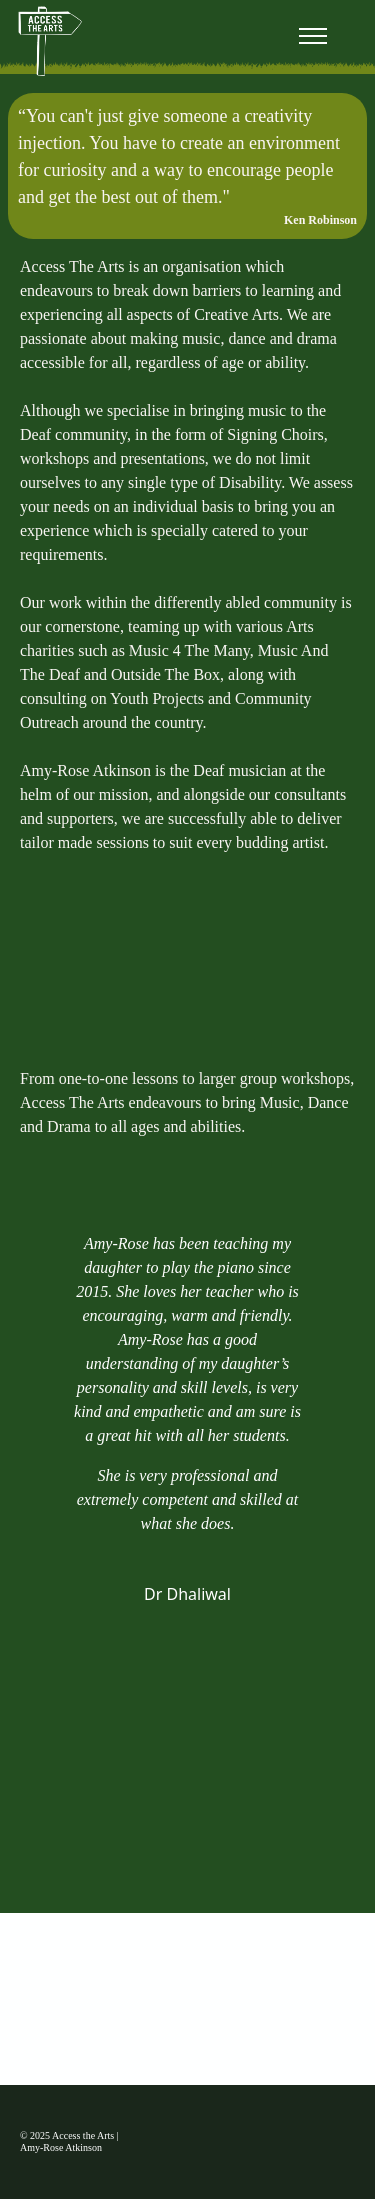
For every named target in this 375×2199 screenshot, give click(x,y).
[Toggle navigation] (312, 36)
